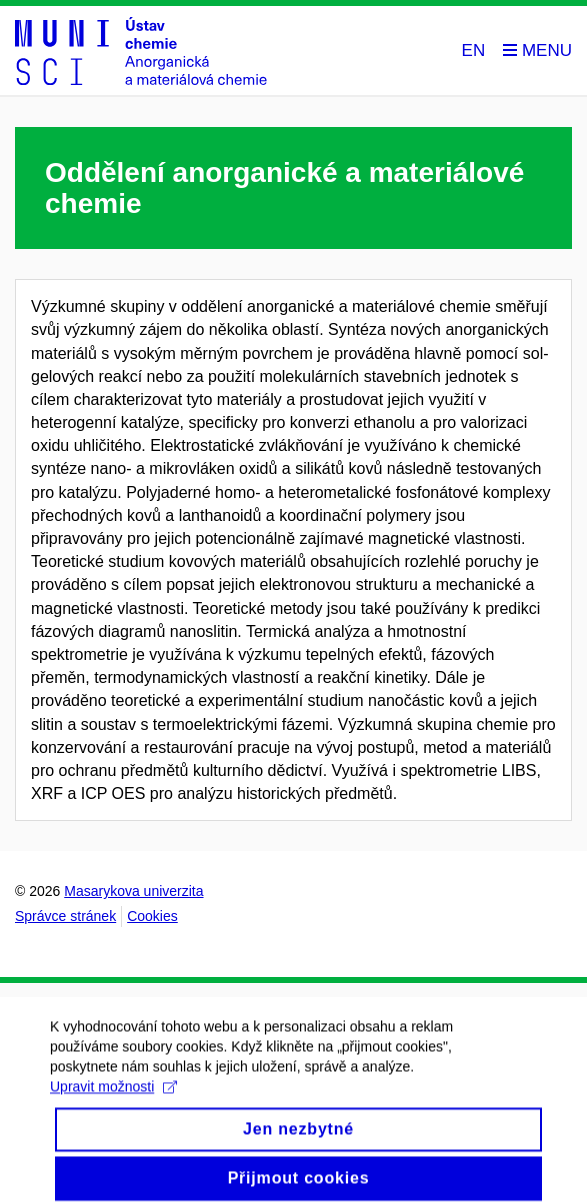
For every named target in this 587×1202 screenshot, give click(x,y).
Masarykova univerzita (133, 891)
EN (474, 50)
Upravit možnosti (113, 1096)
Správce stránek (65, 916)
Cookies (152, 916)
